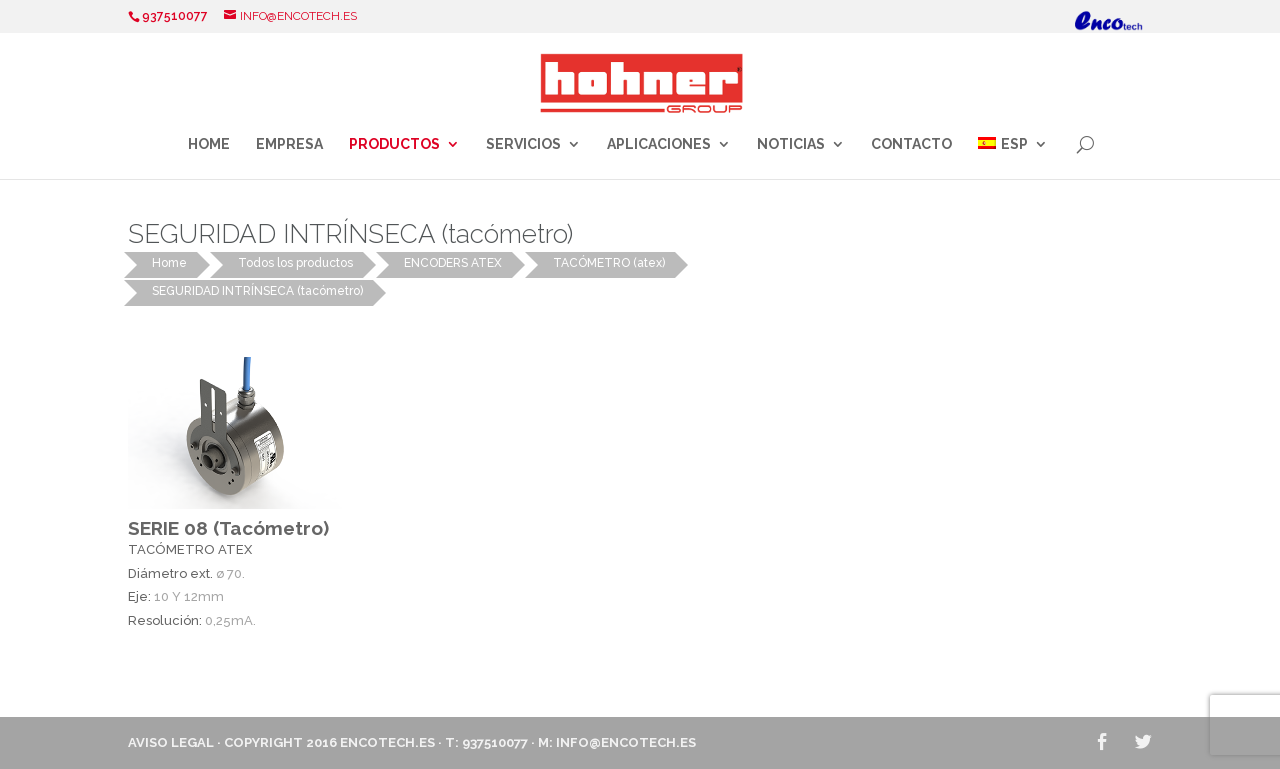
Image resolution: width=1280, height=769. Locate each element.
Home (209, 144)
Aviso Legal (171, 742)
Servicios (523, 144)
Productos (394, 144)
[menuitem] (1012, 158)
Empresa (289, 144)
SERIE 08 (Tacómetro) (228, 528)
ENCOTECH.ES (387, 742)
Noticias (791, 144)
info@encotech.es (626, 742)
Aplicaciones (659, 144)
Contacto (911, 144)
